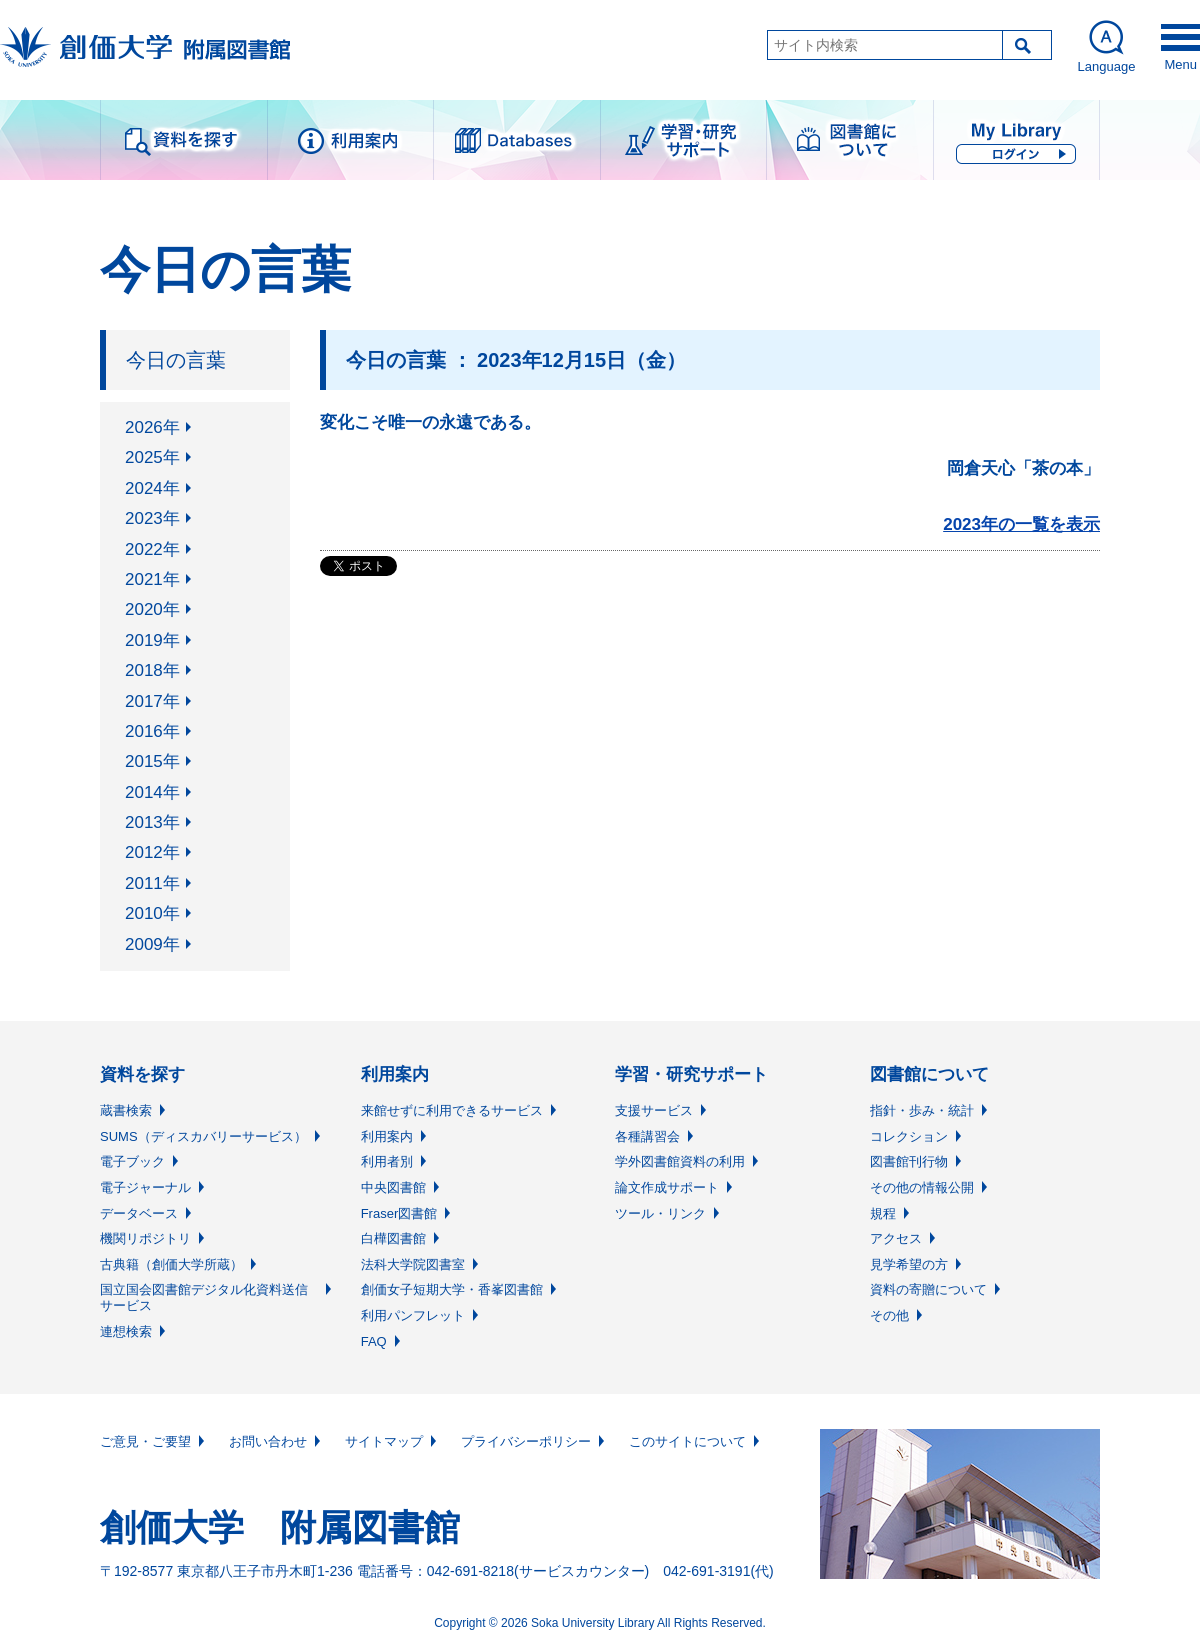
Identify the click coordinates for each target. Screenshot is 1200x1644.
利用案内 (387, 1136)
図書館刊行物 (909, 1161)
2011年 (152, 883)
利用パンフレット (413, 1315)
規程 (883, 1213)
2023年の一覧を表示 (1021, 524)
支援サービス (654, 1110)
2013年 (152, 822)
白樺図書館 (393, 1238)
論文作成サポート (667, 1187)
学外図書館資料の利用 (680, 1161)
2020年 (152, 609)
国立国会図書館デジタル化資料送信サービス (204, 1297)
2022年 (152, 549)
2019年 (152, 640)
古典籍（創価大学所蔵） (171, 1264)
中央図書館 (393, 1187)
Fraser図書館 (399, 1213)
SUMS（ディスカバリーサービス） (203, 1136)
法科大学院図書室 (413, 1264)
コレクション (909, 1136)
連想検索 (126, 1331)
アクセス (896, 1238)
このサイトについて (687, 1441)
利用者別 (387, 1161)
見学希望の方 (909, 1264)
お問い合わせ (268, 1441)
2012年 (152, 852)
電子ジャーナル (145, 1187)
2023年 (152, 518)
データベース (139, 1213)
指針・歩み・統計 (922, 1110)
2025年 (152, 457)
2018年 (152, 670)
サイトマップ (384, 1441)
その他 (889, 1315)
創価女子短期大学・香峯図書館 (452, 1289)
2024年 (152, 488)
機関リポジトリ (145, 1238)
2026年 (152, 427)
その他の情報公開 (922, 1187)
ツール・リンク (660, 1213)
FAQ (374, 1341)
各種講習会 (647, 1136)
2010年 (152, 913)
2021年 (152, 579)
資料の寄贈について (928, 1289)
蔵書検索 (126, 1110)
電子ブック (132, 1161)
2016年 (152, 731)
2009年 (152, 944)
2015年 (152, 761)
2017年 (152, 701)
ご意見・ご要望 (145, 1441)
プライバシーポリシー (526, 1441)
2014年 (152, 792)
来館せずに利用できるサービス (452, 1110)
